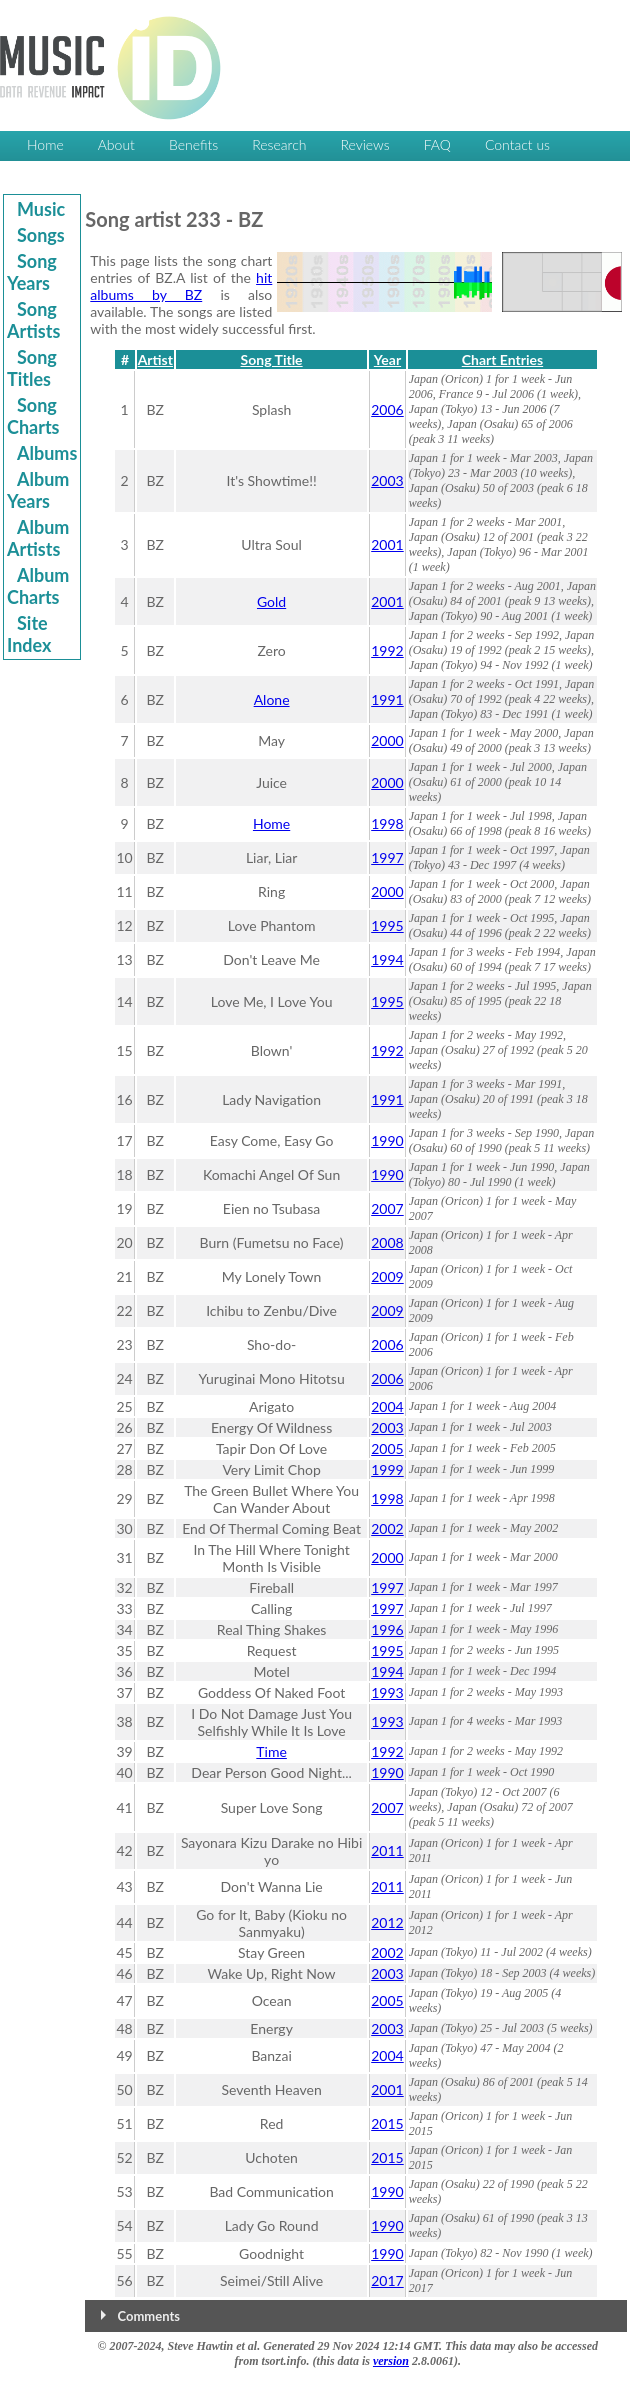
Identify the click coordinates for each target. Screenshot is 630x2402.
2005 (387, 1448)
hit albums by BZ (181, 286)
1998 (387, 823)
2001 (387, 544)
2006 (387, 409)
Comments (149, 2316)
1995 (387, 925)
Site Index (29, 634)
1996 (387, 1629)
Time (271, 1751)
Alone (272, 699)
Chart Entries (502, 359)
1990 (387, 1140)
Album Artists (38, 538)
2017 (387, 2280)
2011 (387, 1850)
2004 (387, 1406)
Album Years (38, 490)
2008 (387, 1242)
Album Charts (38, 586)
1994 (387, 959)
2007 (387, 1208)
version (391, 2361)
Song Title (272, 359)
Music (41, 209)
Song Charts (33, 416)
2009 (387, 1276)
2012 (387, 1922)
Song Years (32, 272)
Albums (47, 453)
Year (387, 359)
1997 (387, 857)
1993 (387, 1692)
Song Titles (32, 368)
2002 (387, 1528)
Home (271, 823)
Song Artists (33, 320)
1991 (387, 699)
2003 (387, 480)
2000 (387, 740)
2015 (387, 2123)
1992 (387, 650)
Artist (155, 359)
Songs (41, 235)
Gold (271, 601)
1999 (387, 1469)
